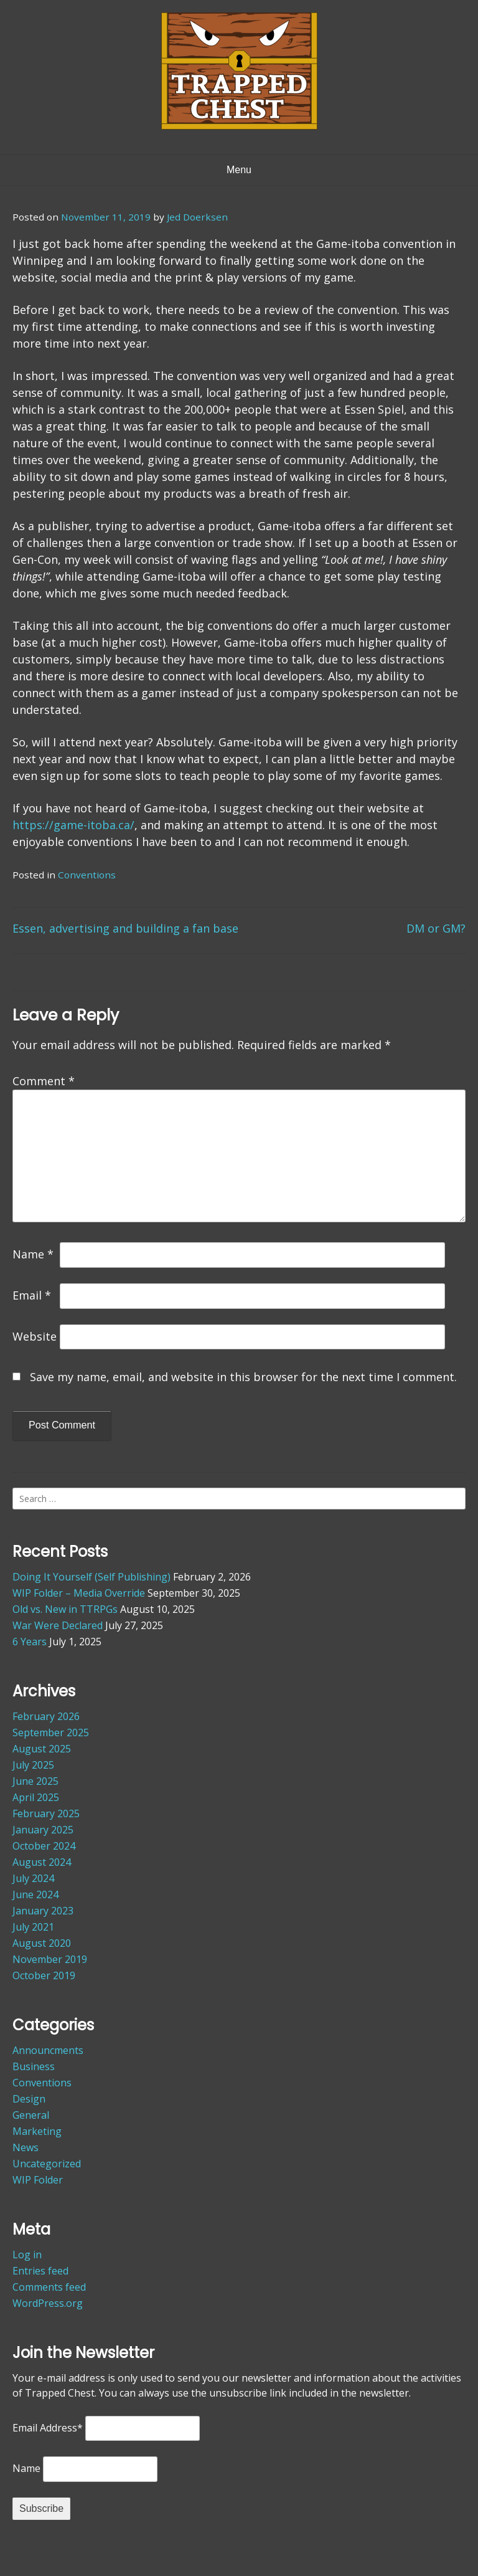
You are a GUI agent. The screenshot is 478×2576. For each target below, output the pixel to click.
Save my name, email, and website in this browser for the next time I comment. (243, 1376)
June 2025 (35, 1781)
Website (34, 1336)
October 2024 (43, 1846)
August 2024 (41, 1862)
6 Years (29, 1641)
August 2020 (41, 1943)
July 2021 (33, 1927)
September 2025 (50, 1732)
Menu (239, 169)
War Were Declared (57, 1625)
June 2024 (35, 1894)
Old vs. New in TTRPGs (65, 1609)
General (30, 2115)
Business (33, 2066)
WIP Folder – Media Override (78, 1593)
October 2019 (43, 1975)
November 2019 (49, 1959)
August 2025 (41, 1749)
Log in (27, 2254)
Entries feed (40, 2271)
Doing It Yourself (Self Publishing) (91, 1577)
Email (31, 1295)
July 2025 (33, 1765)
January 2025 (42, 1830)
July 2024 (33, 1878)
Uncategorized (46, 2163)
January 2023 (42, 1911)
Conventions (87, 874)
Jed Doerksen (197, 217)
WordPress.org (47, 2303)
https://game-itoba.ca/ (73, 824)
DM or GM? (436, 928)
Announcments (47, 2050)
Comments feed (49, 2287)
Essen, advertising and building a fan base (125, 928)
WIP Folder (37, 2180)
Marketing (37, 2131)
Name (33, 1254)
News (25, 2147)
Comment (43, 1080)
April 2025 (35, 1797)
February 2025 (46, 1813)
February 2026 (46, 1716)
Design (28, 2099)
